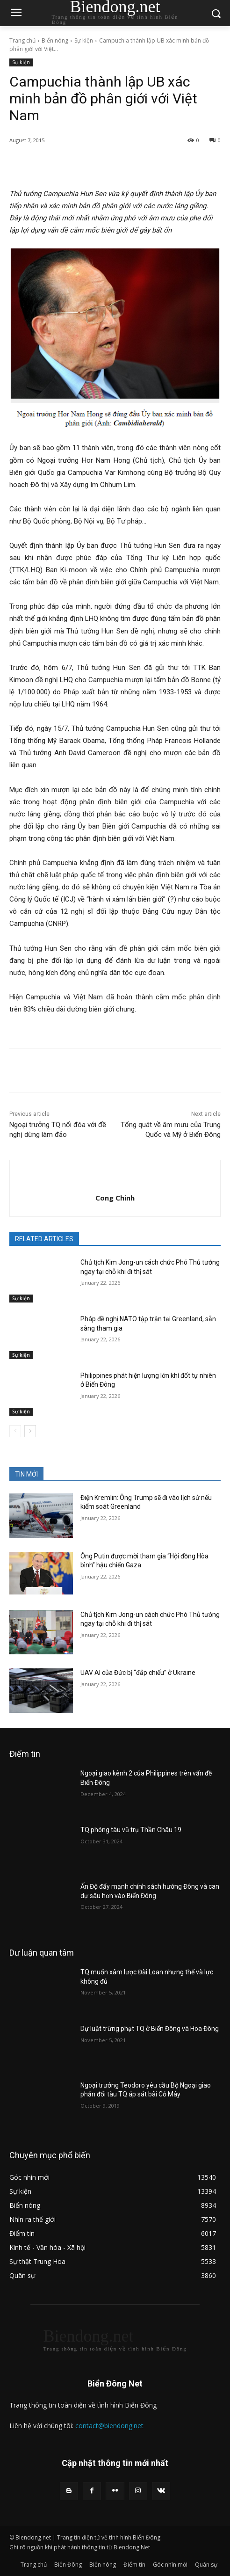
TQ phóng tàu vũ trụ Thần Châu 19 (130, 1830)
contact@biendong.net (109, 2425)
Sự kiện (83, 40)
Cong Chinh (115, 1197)
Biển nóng (55, 40)
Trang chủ (22, 40)
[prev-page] (15, 1431)
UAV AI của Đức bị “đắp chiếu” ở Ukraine (137, 1672)
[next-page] (30, 1431)
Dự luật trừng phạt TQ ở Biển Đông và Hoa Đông (149, 2028)
